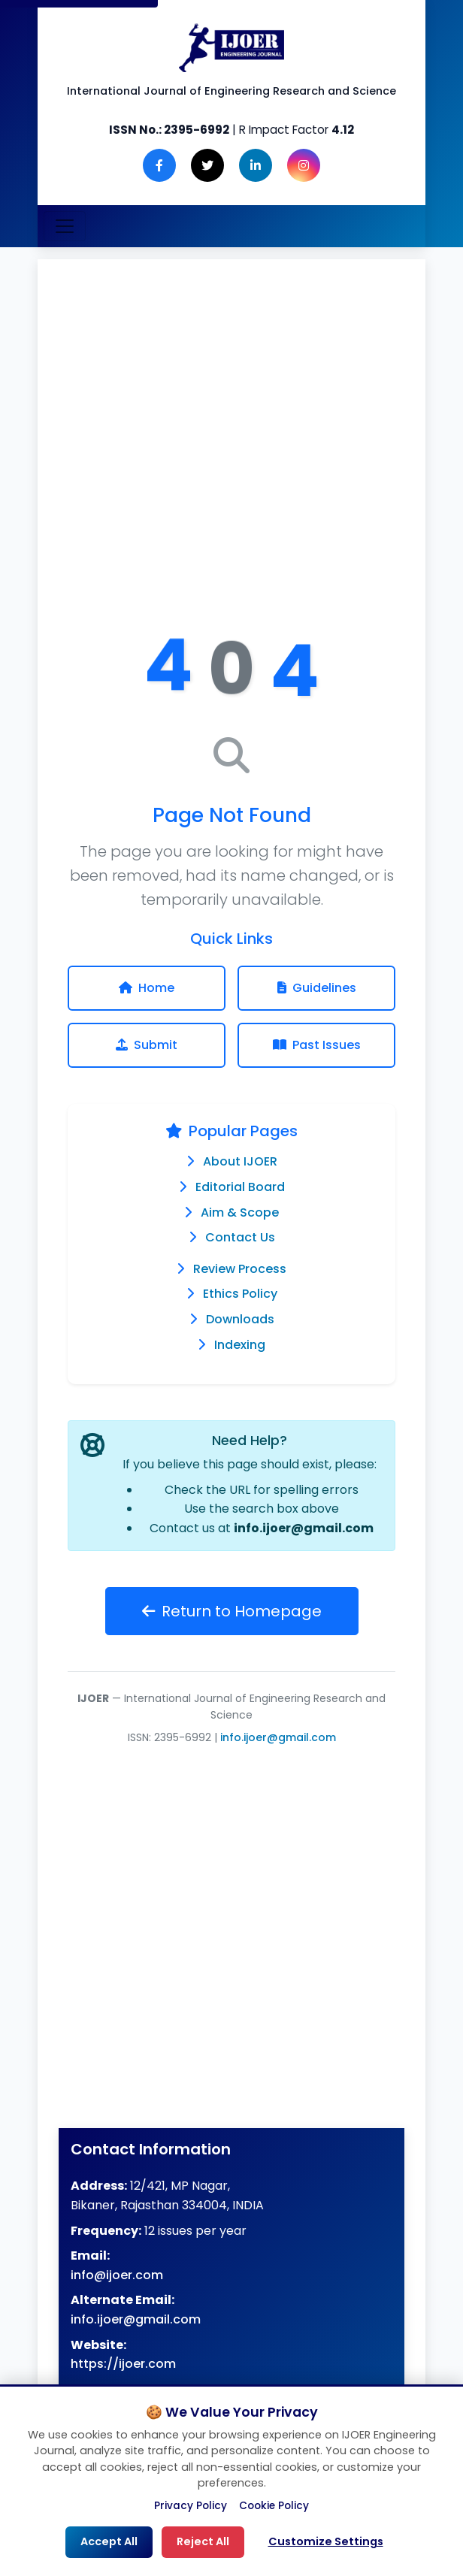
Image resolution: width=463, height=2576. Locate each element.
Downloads (240, 1319)
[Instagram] (303, 165)
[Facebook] (159, 165)
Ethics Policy (240, 1293)
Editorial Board (240, 1187)
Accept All (109, 2541)
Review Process (239, 1268)
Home (146, 987)
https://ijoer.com (123, 2363)
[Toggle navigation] (65, 226)
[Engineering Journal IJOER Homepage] (231, 47)
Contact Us (240, 1237)
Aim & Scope (240, 1212)
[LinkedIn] (255, 165)
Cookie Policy (274, 2506)
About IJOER (240, 1161)
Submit (146, 1045)
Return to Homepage (232, 1611)
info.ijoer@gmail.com (304, 1528)
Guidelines (316, 987)
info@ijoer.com (117, 2275)
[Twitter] (207, 165)
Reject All (203, 2541)
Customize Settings (325, 2541)
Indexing (239, 1344)
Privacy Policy (190, 2506)
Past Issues (317, 1045)
